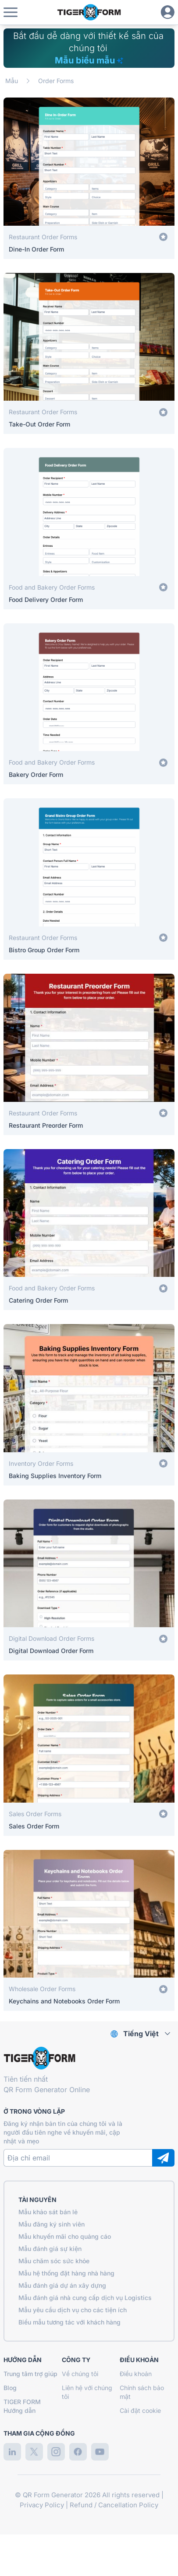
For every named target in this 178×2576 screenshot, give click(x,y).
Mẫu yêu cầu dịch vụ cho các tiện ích (72, 2310)
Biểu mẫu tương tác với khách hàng (69, 2322)
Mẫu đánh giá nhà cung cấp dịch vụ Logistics (85, 2297)
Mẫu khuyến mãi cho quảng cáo (64, 2236)
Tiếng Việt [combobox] (141, 2033)
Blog (10, 2387)
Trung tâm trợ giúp (30, 2373)
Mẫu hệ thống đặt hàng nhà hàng (66, 2273)
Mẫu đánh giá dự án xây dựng (62, 2285)
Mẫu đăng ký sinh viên (51, 2224)
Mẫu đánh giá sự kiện (50, 2248)
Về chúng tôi (80, 2373)
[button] (11, 12)
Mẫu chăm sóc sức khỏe (53, 2261)
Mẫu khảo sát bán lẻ (48, 2212)
